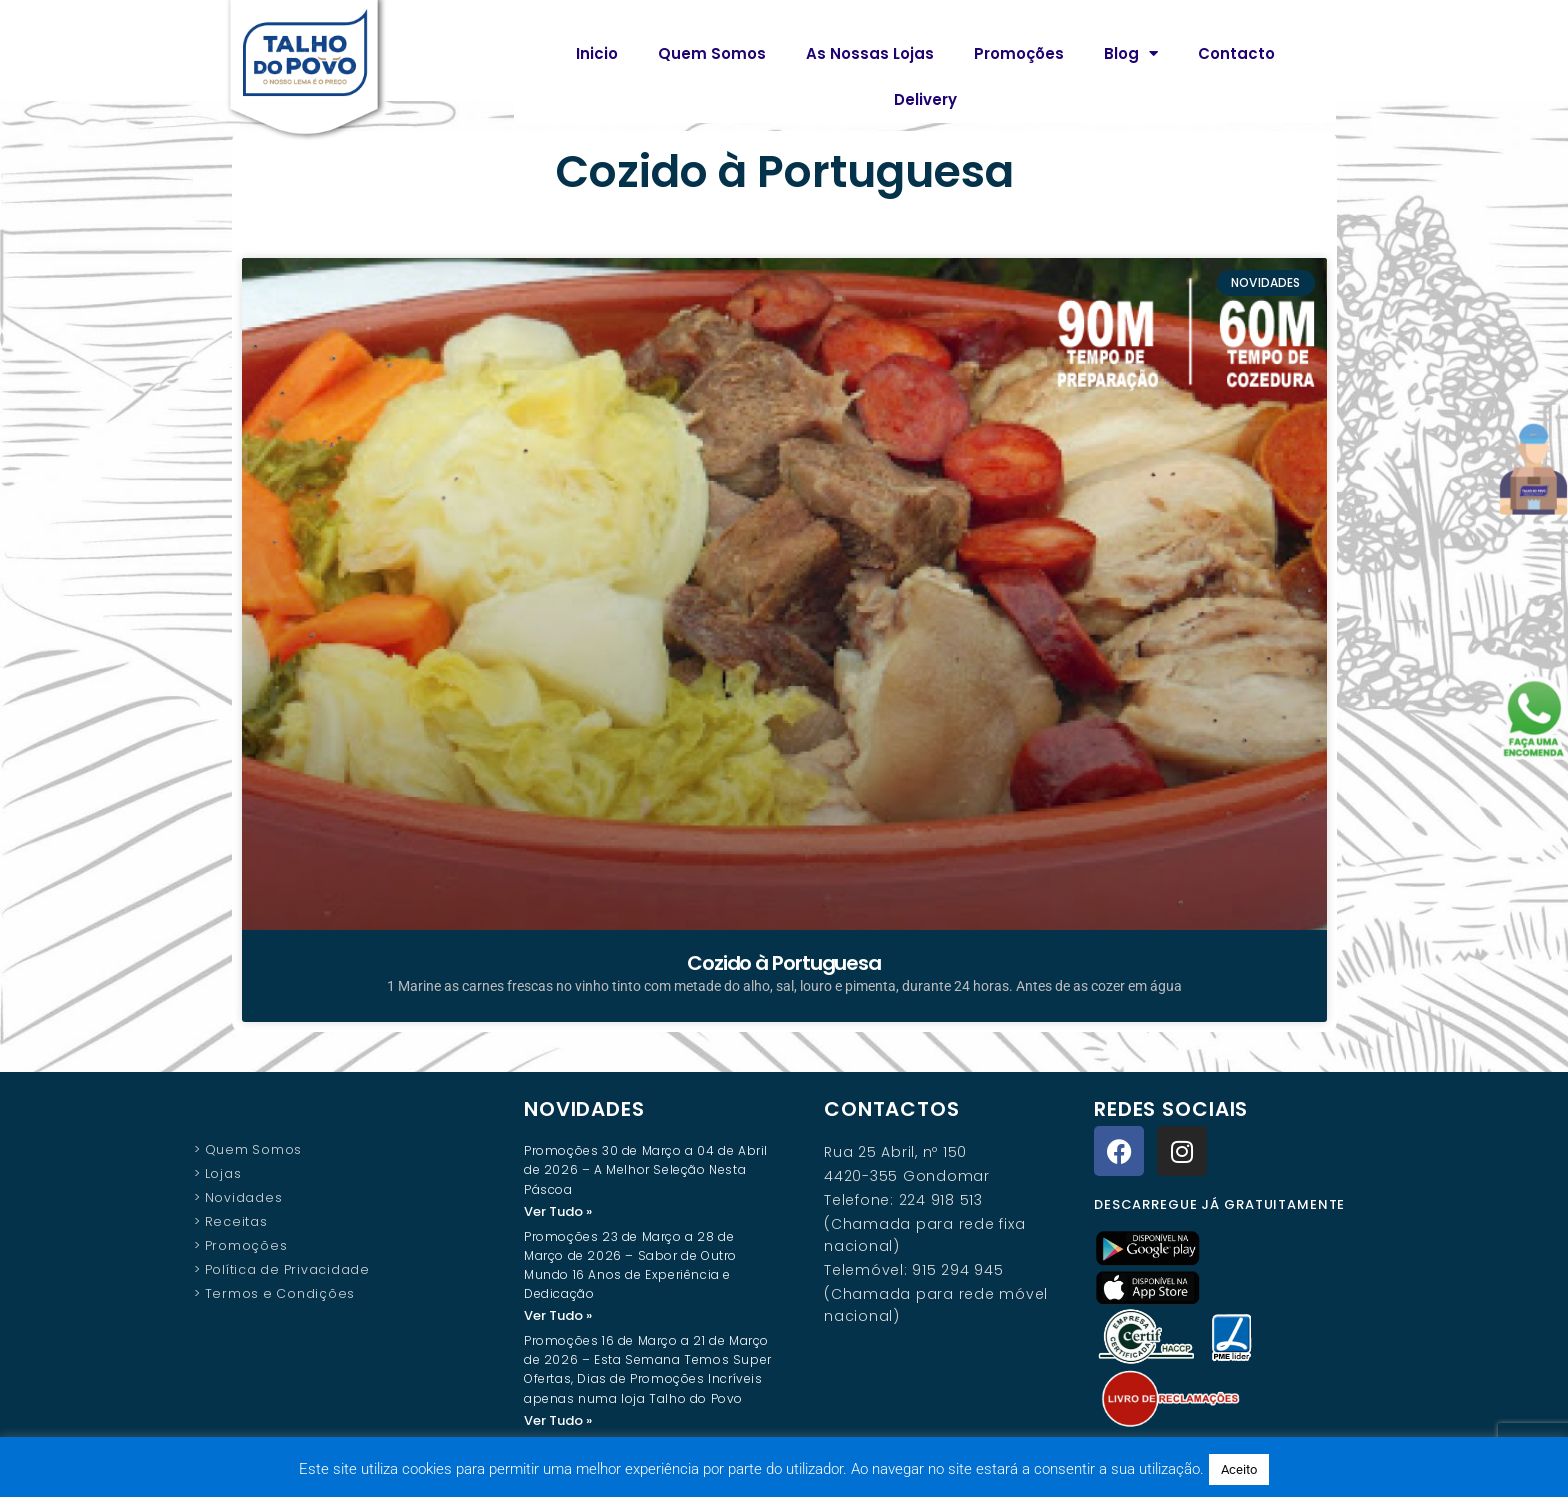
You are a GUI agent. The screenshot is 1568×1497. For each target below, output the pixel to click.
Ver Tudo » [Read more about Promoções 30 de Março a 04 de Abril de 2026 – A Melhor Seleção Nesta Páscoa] (558, 1211)
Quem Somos (712, 53)
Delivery (925, 99)
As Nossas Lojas (870, 53)
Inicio (597, 53)
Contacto (1236, 53)
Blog (1131, 53)
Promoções (1019, 53)
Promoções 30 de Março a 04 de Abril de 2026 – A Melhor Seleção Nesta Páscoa (646, 1169)
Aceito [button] (1239, 1469)
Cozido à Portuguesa (784, 963)
